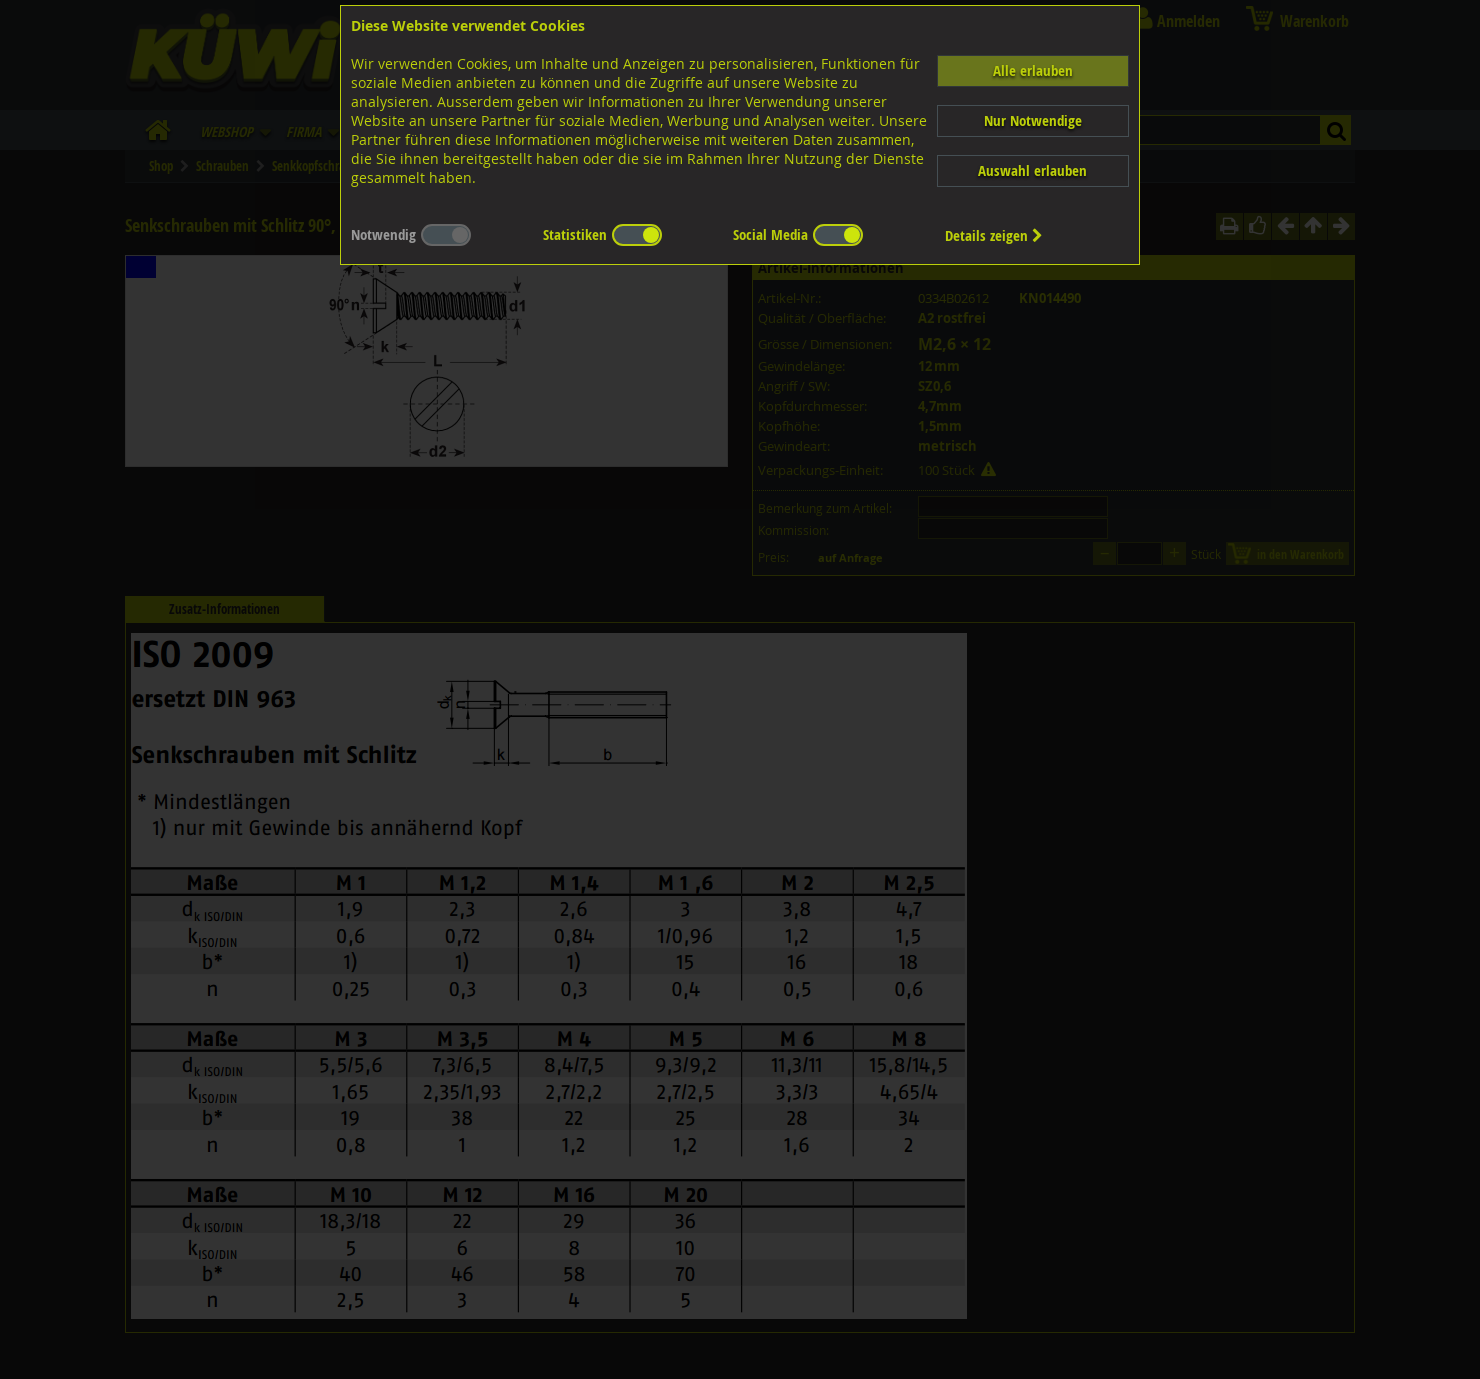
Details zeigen (994, 235)
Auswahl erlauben (1032, 170)
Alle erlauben (1033, 70)
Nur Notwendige (1033, 120)
